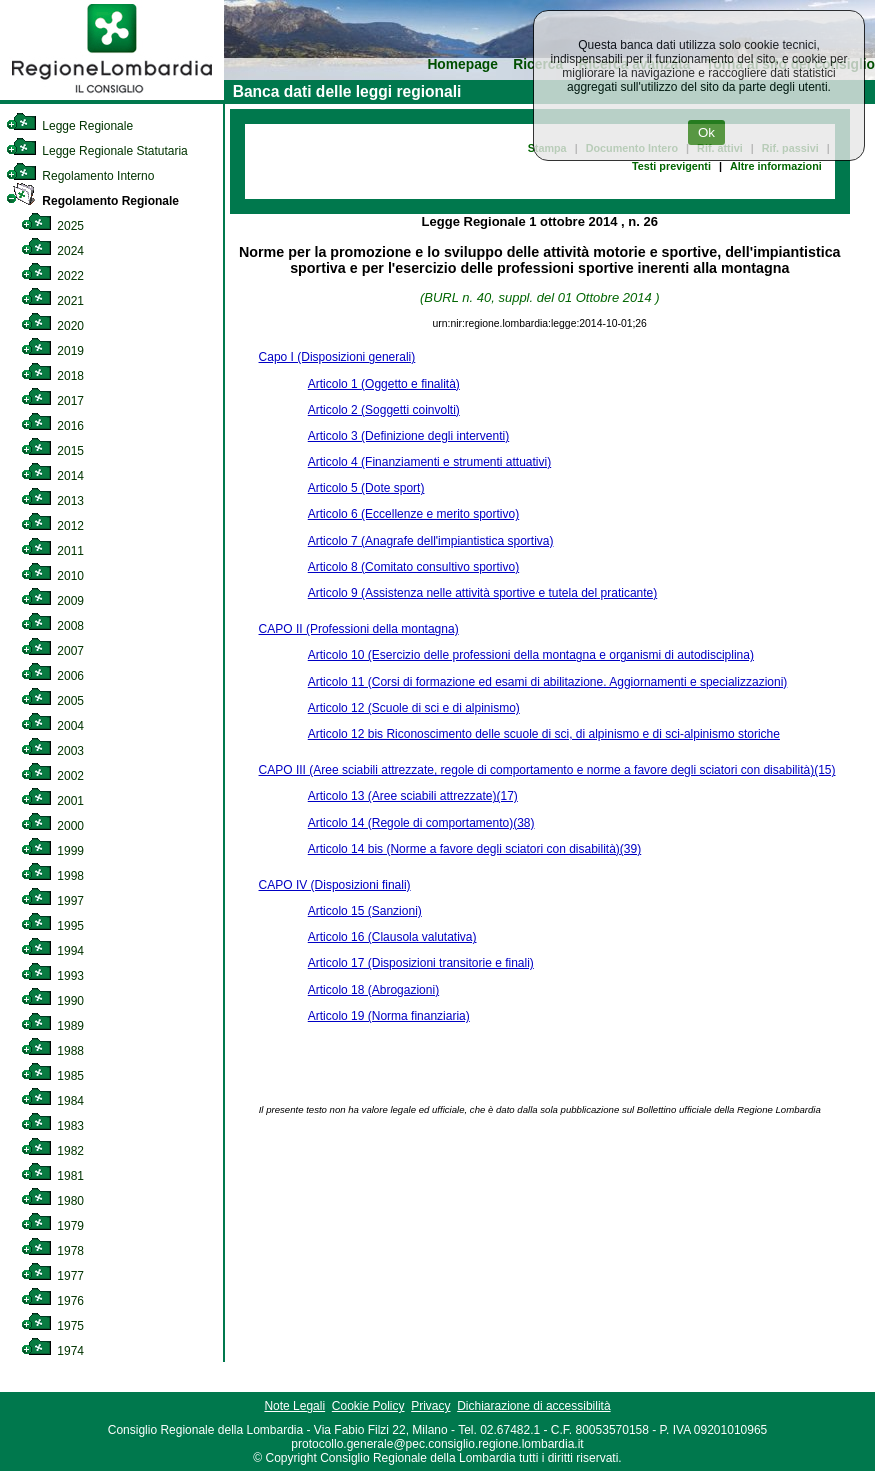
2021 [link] (52, 301)
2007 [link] (52, 651)
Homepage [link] (462, 64)
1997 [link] (52, 901)
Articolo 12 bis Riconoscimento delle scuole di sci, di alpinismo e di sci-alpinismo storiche (544, 734)
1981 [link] (52, 1176)
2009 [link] (52, 601)
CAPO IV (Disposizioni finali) (335, 885)
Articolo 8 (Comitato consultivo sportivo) (413, 567)
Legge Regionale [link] (69, 126)
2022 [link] (52, 276)
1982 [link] (52, 1151)
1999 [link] (52, 851)
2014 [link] (52, 476)
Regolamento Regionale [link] (92, 201)
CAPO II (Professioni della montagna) (359, 629)
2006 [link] (52, 676)
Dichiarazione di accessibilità (533, 1406)
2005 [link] (52, 701)
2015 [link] (52, 451)
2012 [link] (52, 526)
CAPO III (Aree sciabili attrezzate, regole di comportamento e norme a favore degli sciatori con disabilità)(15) (547, 770)
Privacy (430, 1406)
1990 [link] (52, 1001)
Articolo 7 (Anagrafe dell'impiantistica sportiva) (431, 541)
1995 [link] (52, 926)
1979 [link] (52, 1226)
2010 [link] (52, 576)
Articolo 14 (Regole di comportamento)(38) (421, 823)
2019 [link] (52, 351)
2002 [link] (52, 776)
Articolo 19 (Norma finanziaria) (389, 1016)
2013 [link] (52, 501)
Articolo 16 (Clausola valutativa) (392, 937)
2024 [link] (52, 251)
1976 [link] (52, 1301)
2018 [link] (52, 376)
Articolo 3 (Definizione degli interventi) (408, 436)
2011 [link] (52, 551)
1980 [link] (52, 1201)
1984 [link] (52, 1101)
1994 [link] (52, 951)
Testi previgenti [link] (671, 166)
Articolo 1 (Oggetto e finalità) (384, 384)
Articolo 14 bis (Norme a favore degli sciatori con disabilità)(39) (474, 849)
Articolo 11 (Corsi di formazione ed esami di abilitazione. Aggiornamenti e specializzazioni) (548, 682)
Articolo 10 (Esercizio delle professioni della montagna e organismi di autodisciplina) (531, 655)
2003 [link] (52, 751)
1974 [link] (52, 1351)
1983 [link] (52, 1126)
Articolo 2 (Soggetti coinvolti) (384, 410)
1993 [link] (52, 976)
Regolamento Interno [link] (80, 176)
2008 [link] (52, 626)
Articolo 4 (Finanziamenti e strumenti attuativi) (429, 462)
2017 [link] (52, 401)
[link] (112, 96)
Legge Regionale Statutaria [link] (97, 151)
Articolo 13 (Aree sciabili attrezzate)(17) (413, 796)
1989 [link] (52, 1026)
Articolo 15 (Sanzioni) (365, 911)
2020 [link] (52, 326)
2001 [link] (52, 801)
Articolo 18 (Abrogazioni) (373, 990)
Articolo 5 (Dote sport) (366, 488)
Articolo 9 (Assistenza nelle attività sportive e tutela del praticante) (483, 593)
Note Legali (294, 1406)
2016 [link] (52, 426)
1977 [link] (52, 1276)
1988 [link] (52, 1051)
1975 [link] (52, 1326)
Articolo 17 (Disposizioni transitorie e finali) (421, 963)
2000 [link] (52, 826)
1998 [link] (52, 876)
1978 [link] (52, 1251)
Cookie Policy (368, 1406)
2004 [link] (52, 726)
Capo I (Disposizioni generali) (337, 357)
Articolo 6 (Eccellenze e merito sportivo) (413, 514)
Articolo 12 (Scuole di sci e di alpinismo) (414, 708)
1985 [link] (52, 1076)
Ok (706, 132)
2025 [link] (52, 226)
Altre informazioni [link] (776, 166)
